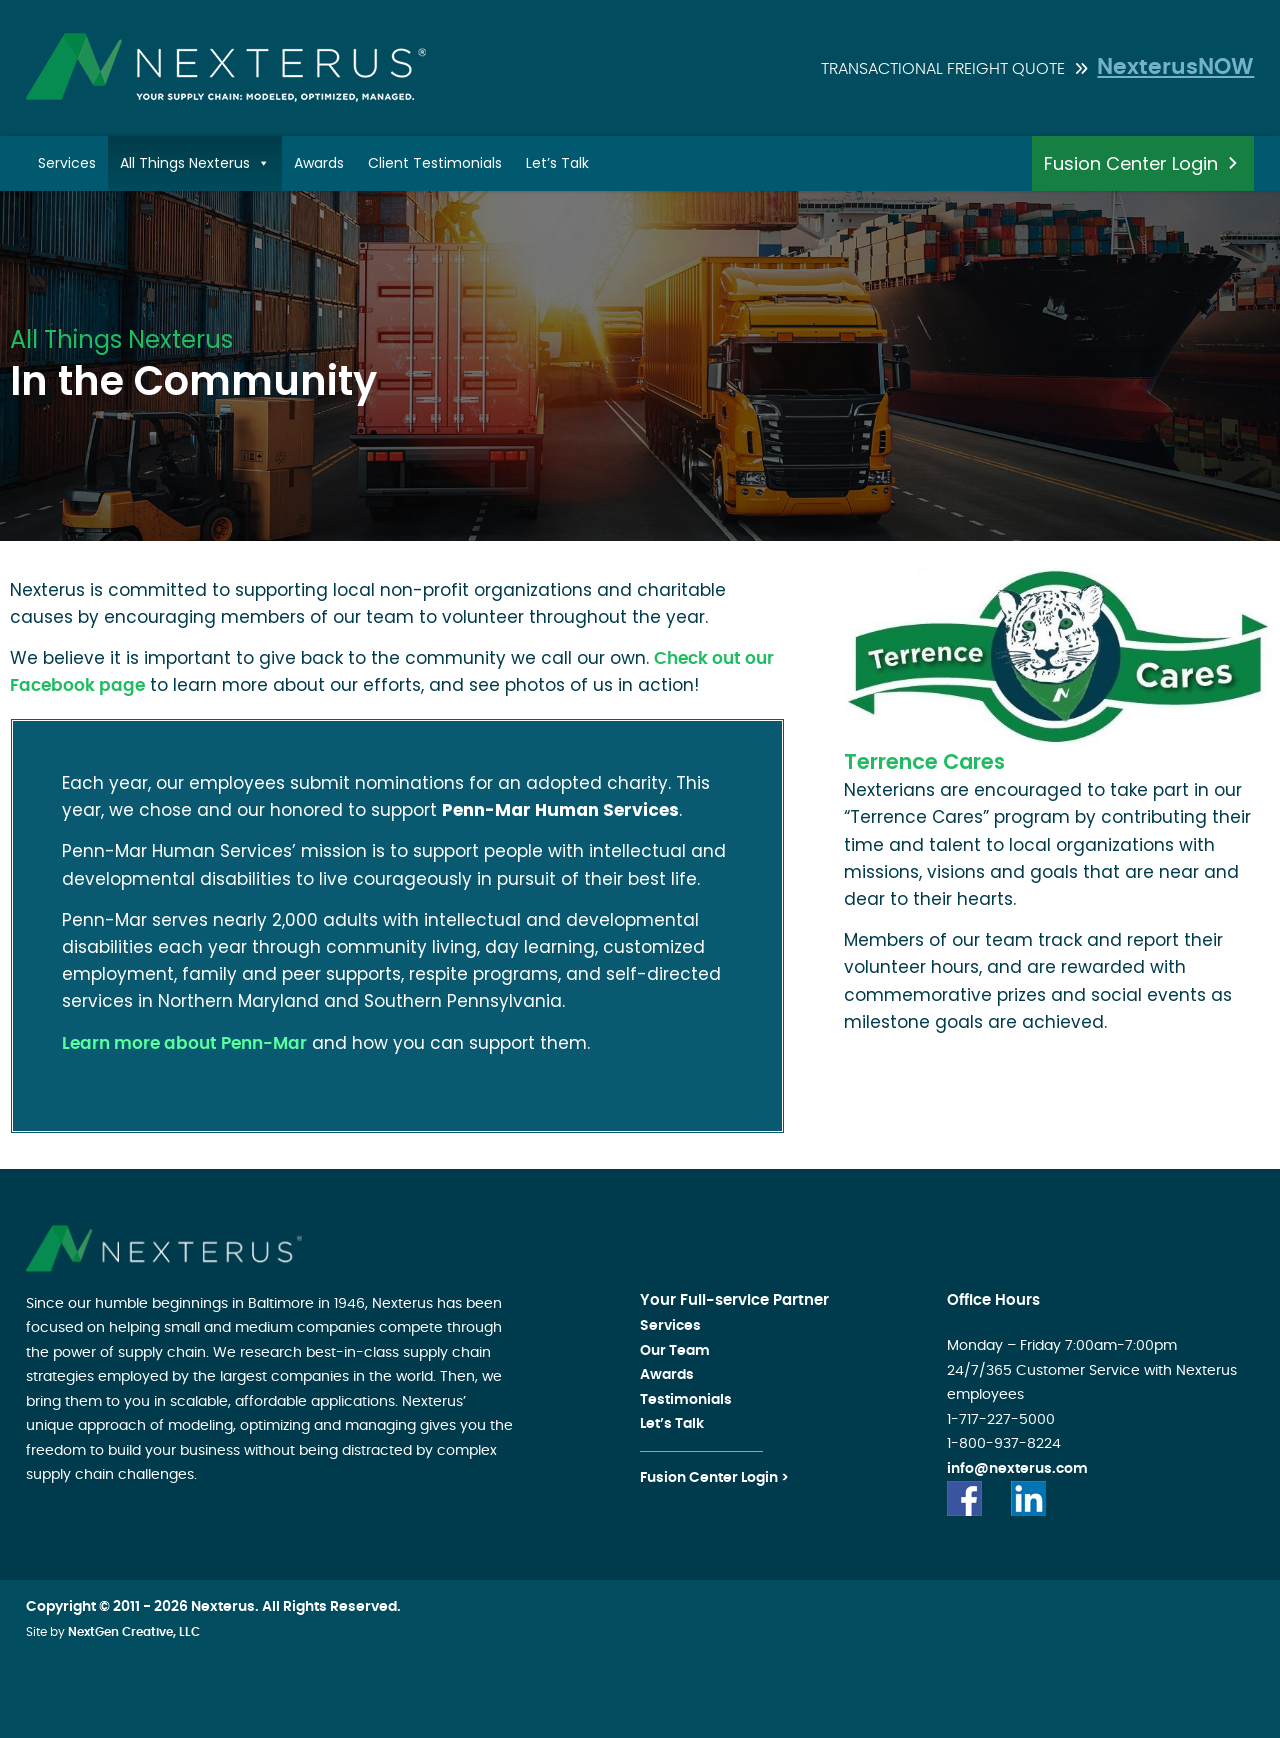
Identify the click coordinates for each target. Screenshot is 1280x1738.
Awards (319, 163)
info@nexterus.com (1017, 1469)
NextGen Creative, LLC (134, 1632)
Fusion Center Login (1131, 163)
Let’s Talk (557, 163)
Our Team (675, 1351)
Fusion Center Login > (714, 1478)
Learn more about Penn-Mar (184, 1043)
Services (67, 163)
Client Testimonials (435, 163)
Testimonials (686, 1400)
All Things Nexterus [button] (195, 163)
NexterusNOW (1175, 67)
